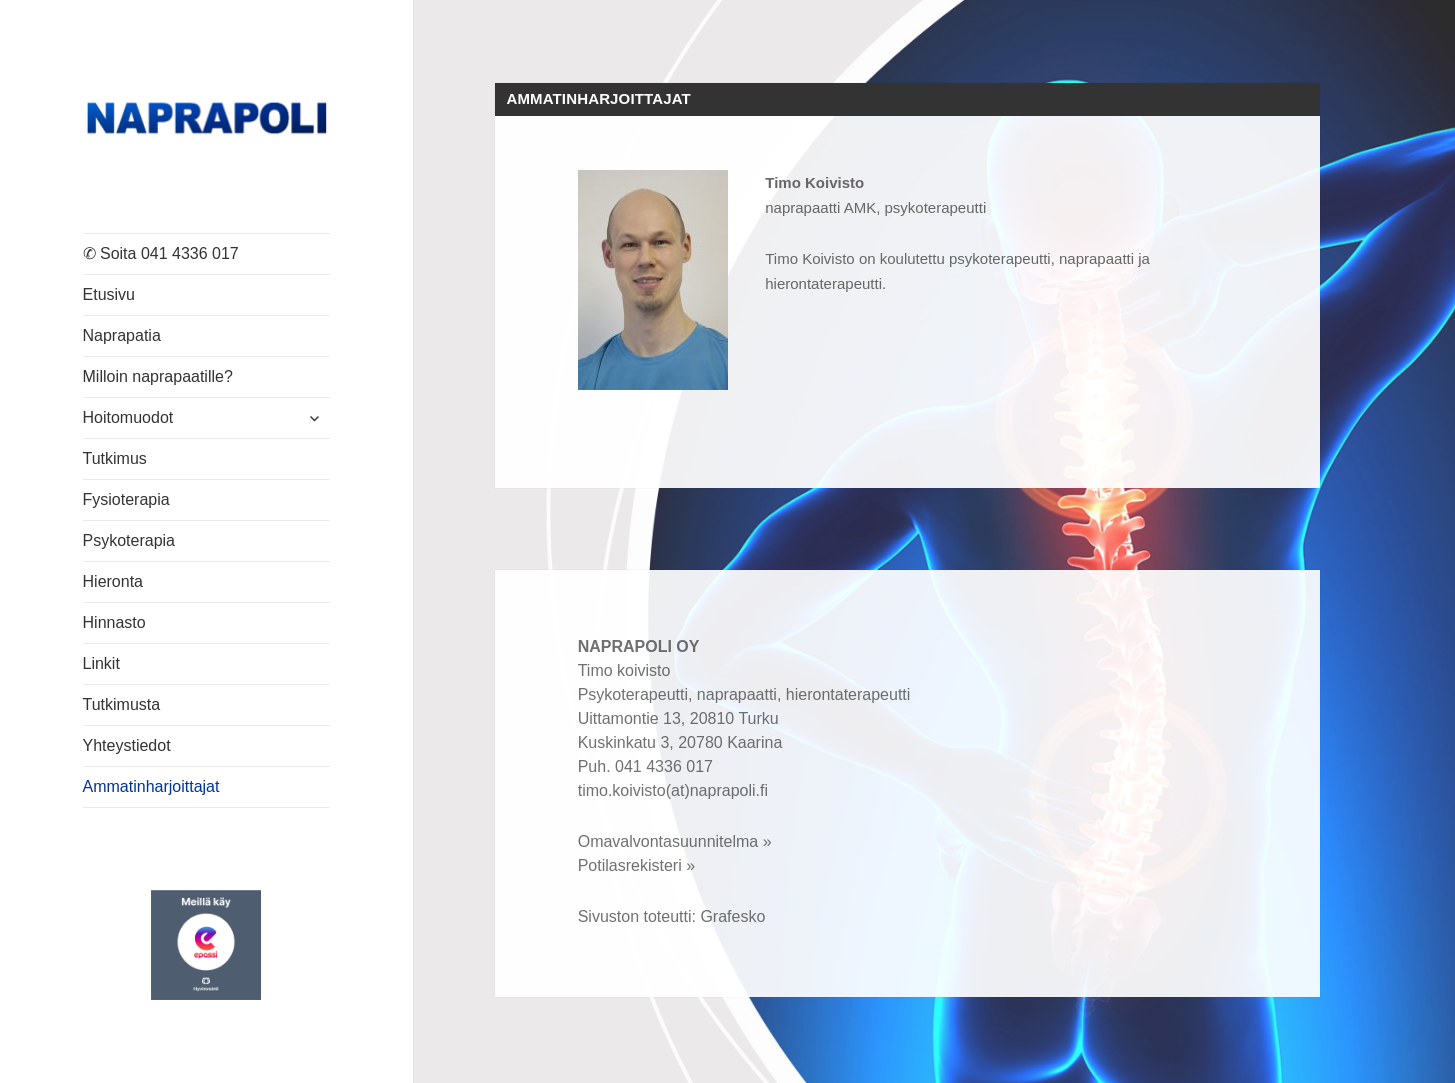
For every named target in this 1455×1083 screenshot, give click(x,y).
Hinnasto (114, 622)
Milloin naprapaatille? (158, 376)
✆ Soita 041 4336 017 (161, 253)
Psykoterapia (129, 540)
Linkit (101, 663)
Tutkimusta (122, 704)
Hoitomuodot (128, 417)
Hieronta (113, 581)
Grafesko (732, 916)
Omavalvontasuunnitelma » (675, 841)
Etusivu (109, 294)
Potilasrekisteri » (636, 865)
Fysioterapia (126, 499)
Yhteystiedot (127, 745)
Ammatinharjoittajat (151, 786)
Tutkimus (115, 458)
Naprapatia (122, 335)
